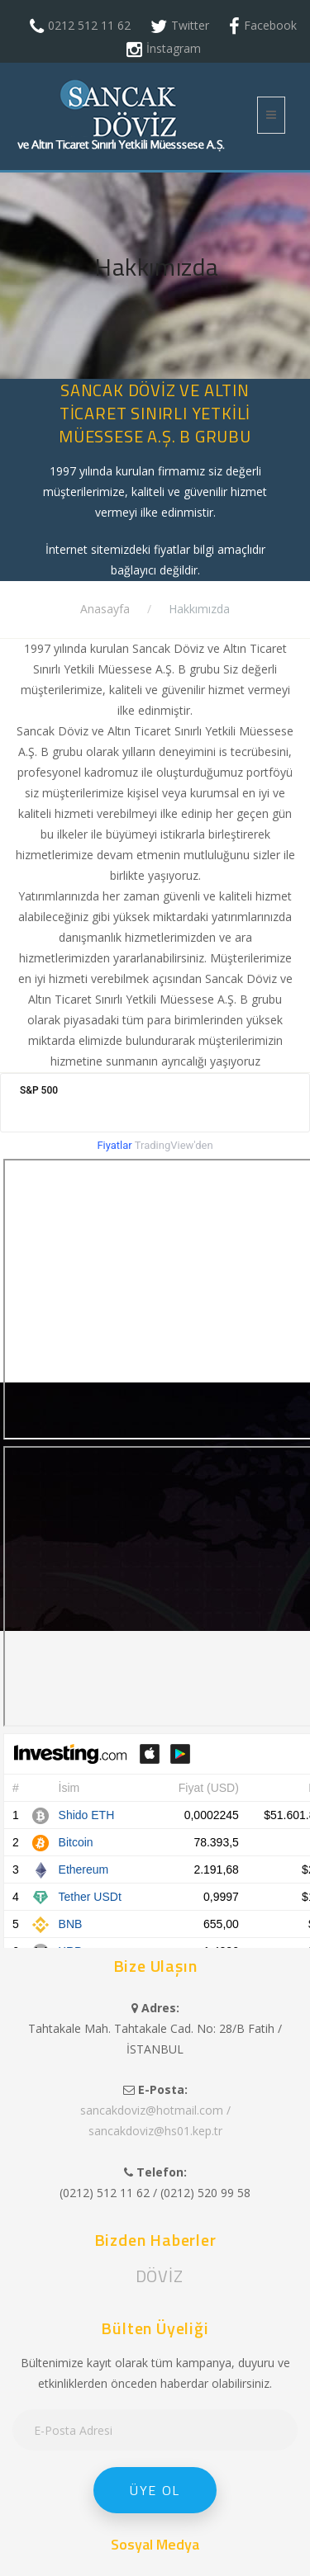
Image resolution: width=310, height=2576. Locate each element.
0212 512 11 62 (89, 25)
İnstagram (173, 48)
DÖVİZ (160, 2276)
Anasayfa (105, 609)
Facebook (270, 25)
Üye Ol (155, 2490)
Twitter (190, 25)
